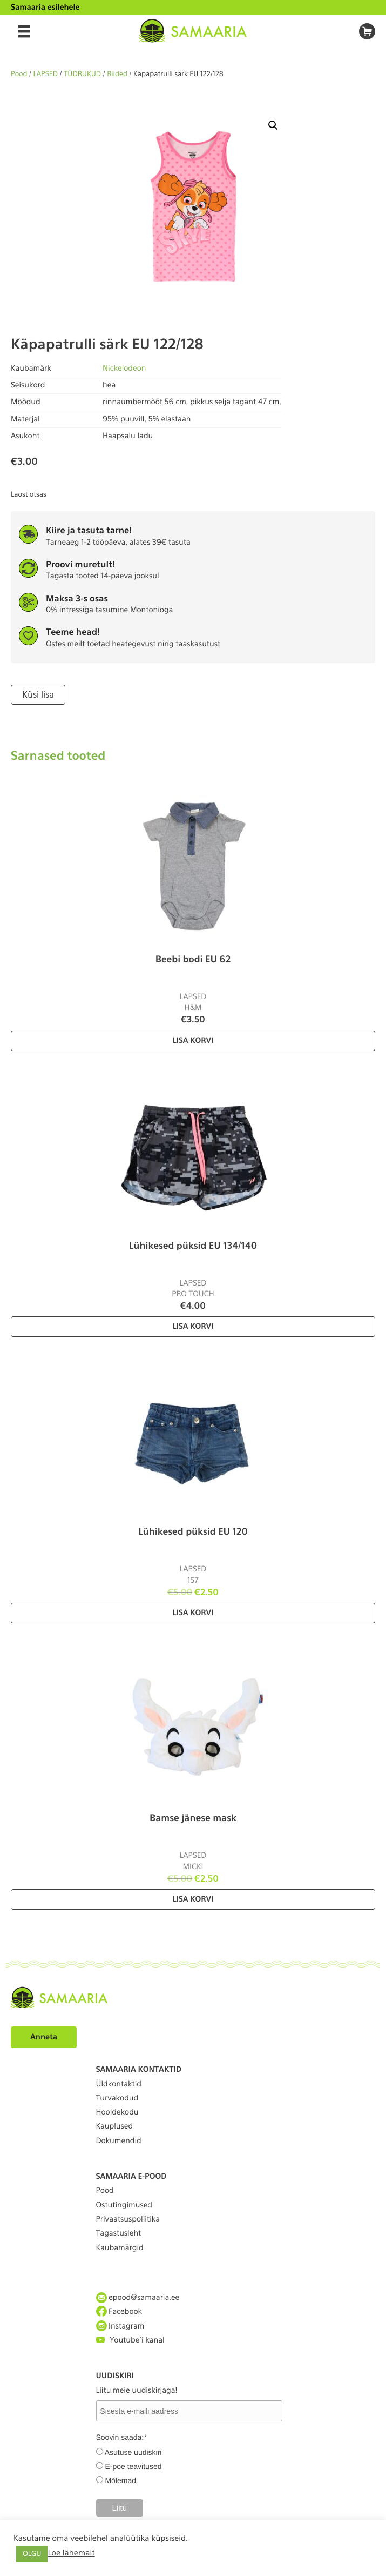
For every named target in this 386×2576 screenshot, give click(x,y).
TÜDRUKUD (82, 74)
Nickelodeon (124, 368)
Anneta (43, 2037)
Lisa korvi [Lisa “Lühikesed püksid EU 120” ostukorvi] (192, 1613)
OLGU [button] (32, 2554)
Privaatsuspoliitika (128, 2219)
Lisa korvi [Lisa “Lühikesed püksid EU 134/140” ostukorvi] (192, 1326)
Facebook (119, 2311)
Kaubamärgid (120, 2248)
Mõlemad (120, 2480)
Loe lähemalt (71, 2553)
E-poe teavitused (133, 2466)
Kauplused (114, 2126)
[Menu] (24, 31)
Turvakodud (117, 2098)
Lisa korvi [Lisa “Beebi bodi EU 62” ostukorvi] (192, 1040)
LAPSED (45, 74)
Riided (117, 74)
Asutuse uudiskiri (133, 2452)
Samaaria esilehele (45, 7)
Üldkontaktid (118, 2084)
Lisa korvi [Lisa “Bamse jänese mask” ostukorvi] (192, 1899)
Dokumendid (118, 2141)
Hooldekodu (117, 2112)
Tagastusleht (118, 2233)
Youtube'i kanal (130, 2340)
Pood (19, 74)
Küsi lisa (38, 695)
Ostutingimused (124, 2205)
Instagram (120, 2326)
